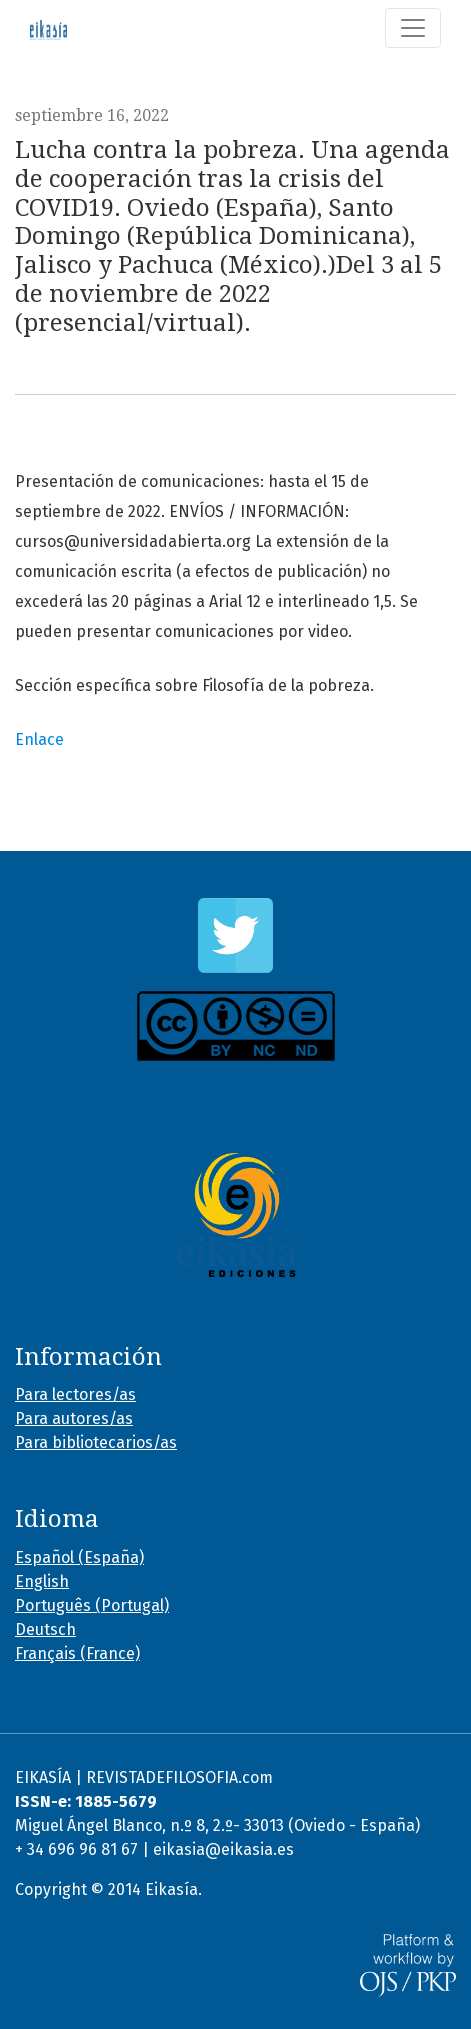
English (42, 1581)
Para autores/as (74, 1418)
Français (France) (77, 1653)
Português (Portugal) (92, 1605)
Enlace (39, 739)
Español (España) (79, 1557)
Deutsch (45, 1629)
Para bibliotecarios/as (96, 1442)
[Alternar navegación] (413, 28)
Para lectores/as (75, 1394)
